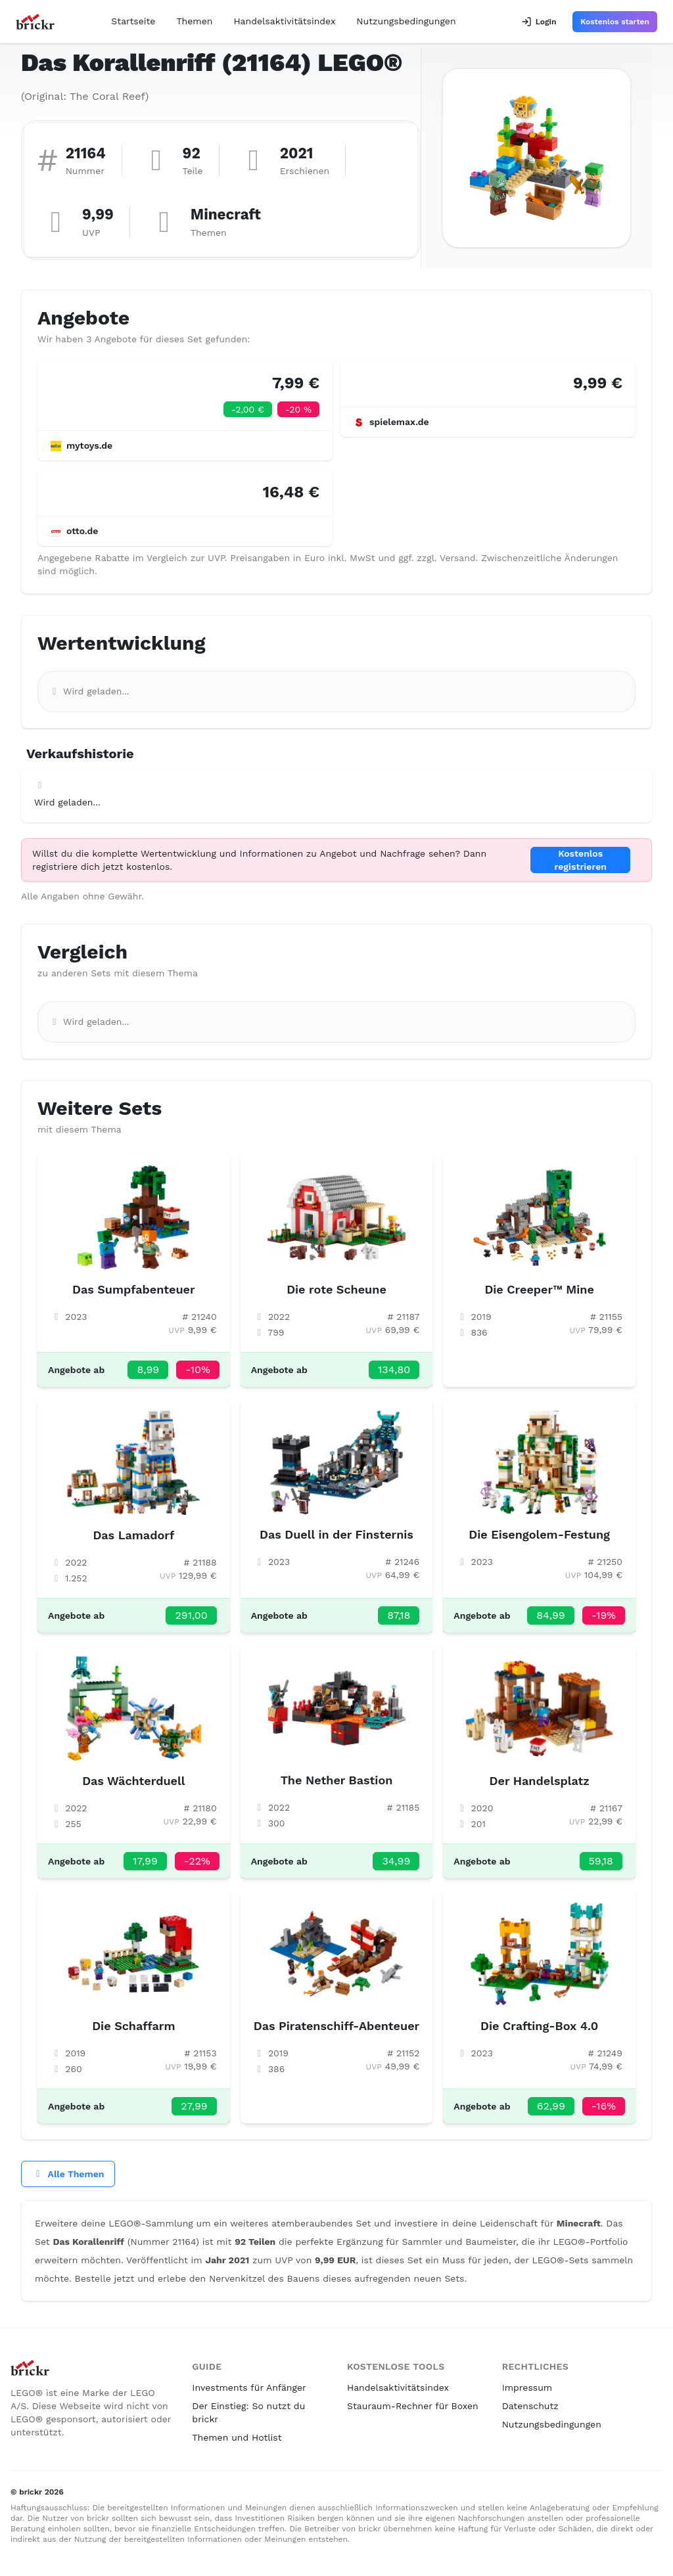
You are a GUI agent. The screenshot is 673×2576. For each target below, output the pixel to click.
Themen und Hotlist (236, 2437)
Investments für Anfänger (249, 2387)
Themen (194, 21)
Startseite (133, 21)
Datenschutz (530, 2406)
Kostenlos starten (614, 21)
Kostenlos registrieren (580, 860)
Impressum (527, 2387)
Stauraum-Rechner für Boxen (412, 2406)
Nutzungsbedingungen (405, 21)
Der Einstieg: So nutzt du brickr (248, 2412)
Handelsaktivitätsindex (284, 21)
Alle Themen (68, 2174)
